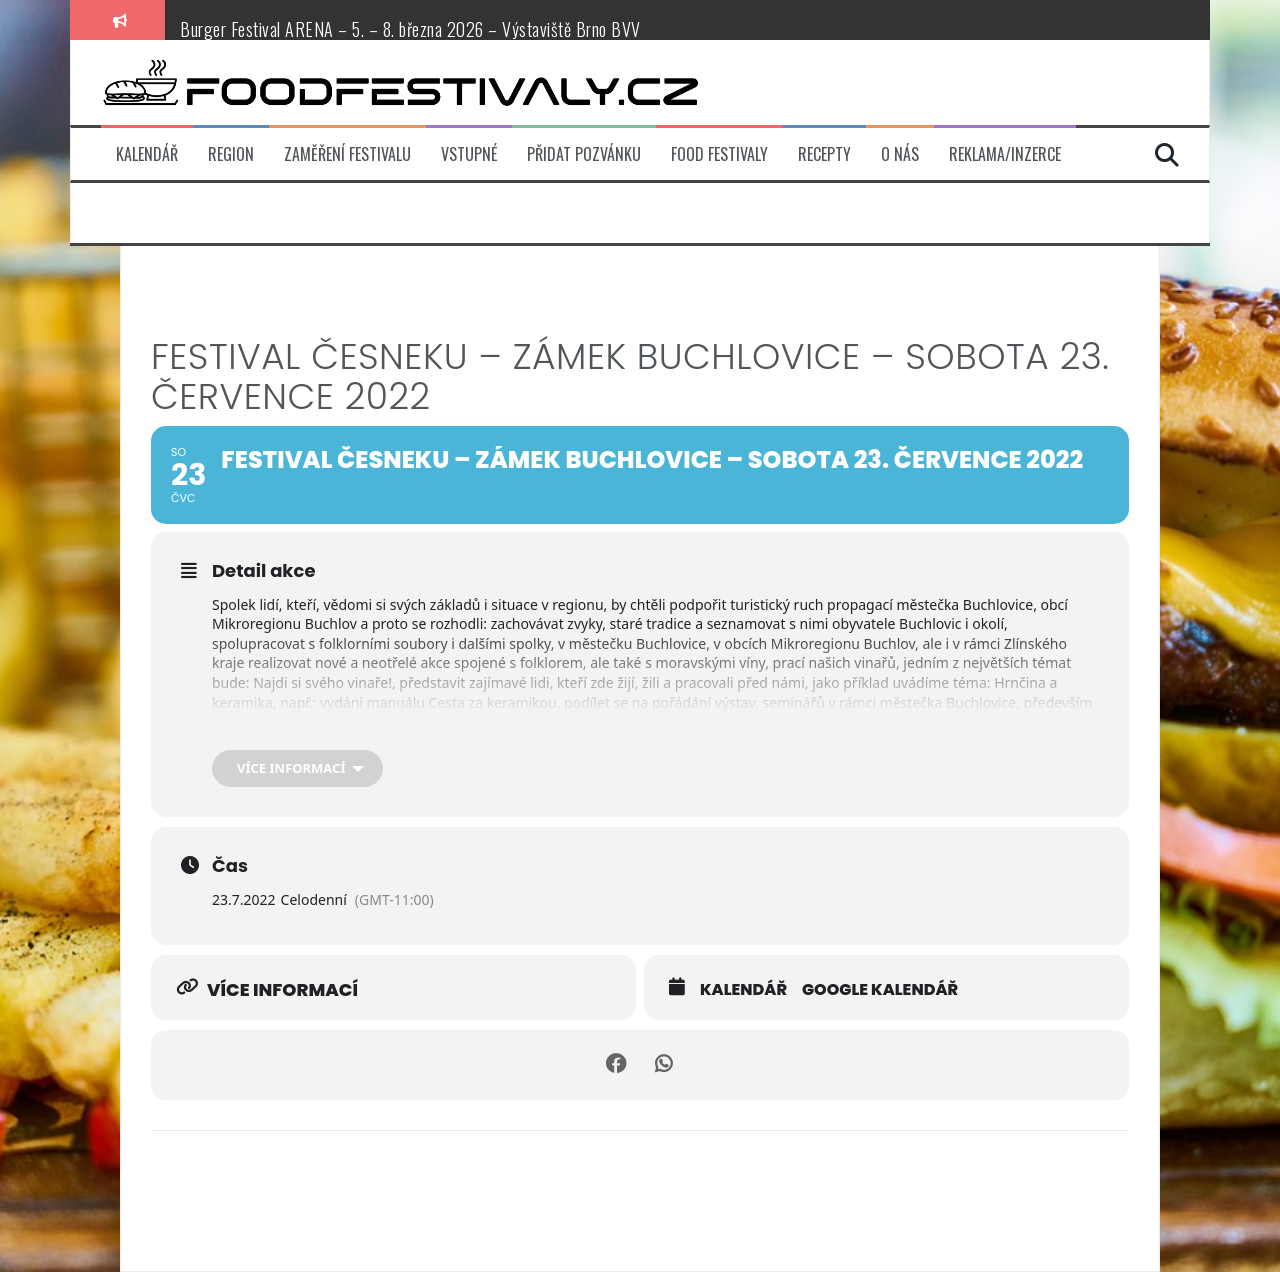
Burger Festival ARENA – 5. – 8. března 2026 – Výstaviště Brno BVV (410, 29)
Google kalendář (880, 990)
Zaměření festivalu (347, 154)
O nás (900, 154)
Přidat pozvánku (584, 154)
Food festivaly (719, 154)
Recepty (824, 154)
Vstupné (469, 154)
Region (231, 154)
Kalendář (147, 154)
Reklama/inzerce (1005, 154)
